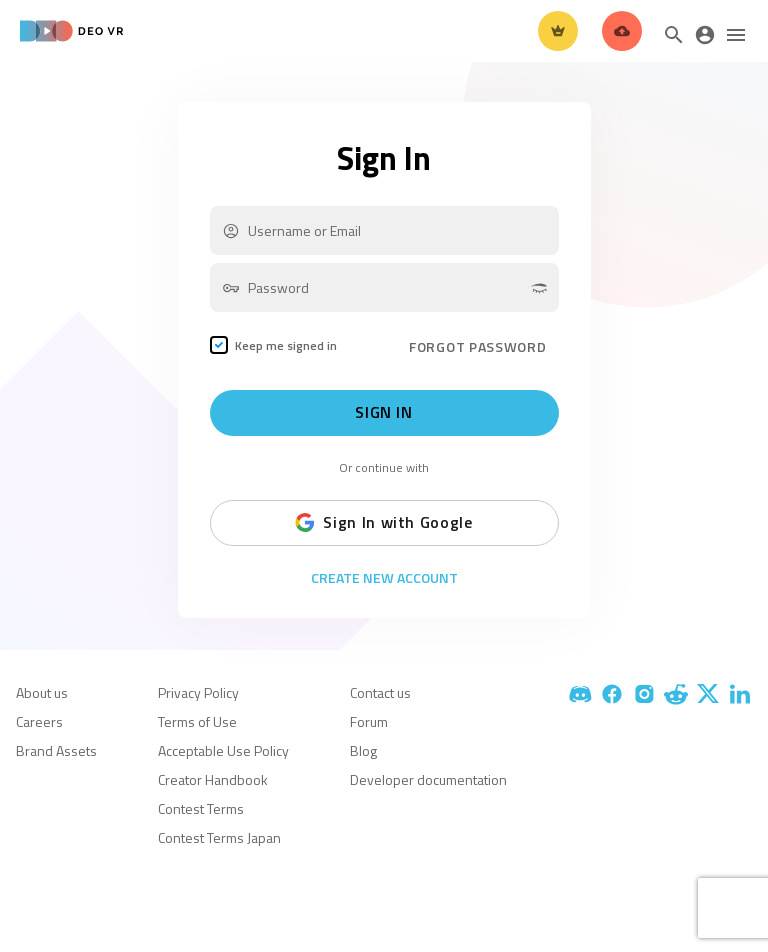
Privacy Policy (198, 692)
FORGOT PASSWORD (478, 346)
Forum (369, 721)
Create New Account (384, 578)
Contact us (380, 692)
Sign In (383, 413)
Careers (39, 721)
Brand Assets (56, 750)
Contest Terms (201, 808)
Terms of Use (197, 721)
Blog (363, 750)
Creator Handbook (213, 779)
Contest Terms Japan (219, 837)
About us (42, 692)
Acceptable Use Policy (223, 750)
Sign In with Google (383, 523)
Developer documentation (428, 779)
